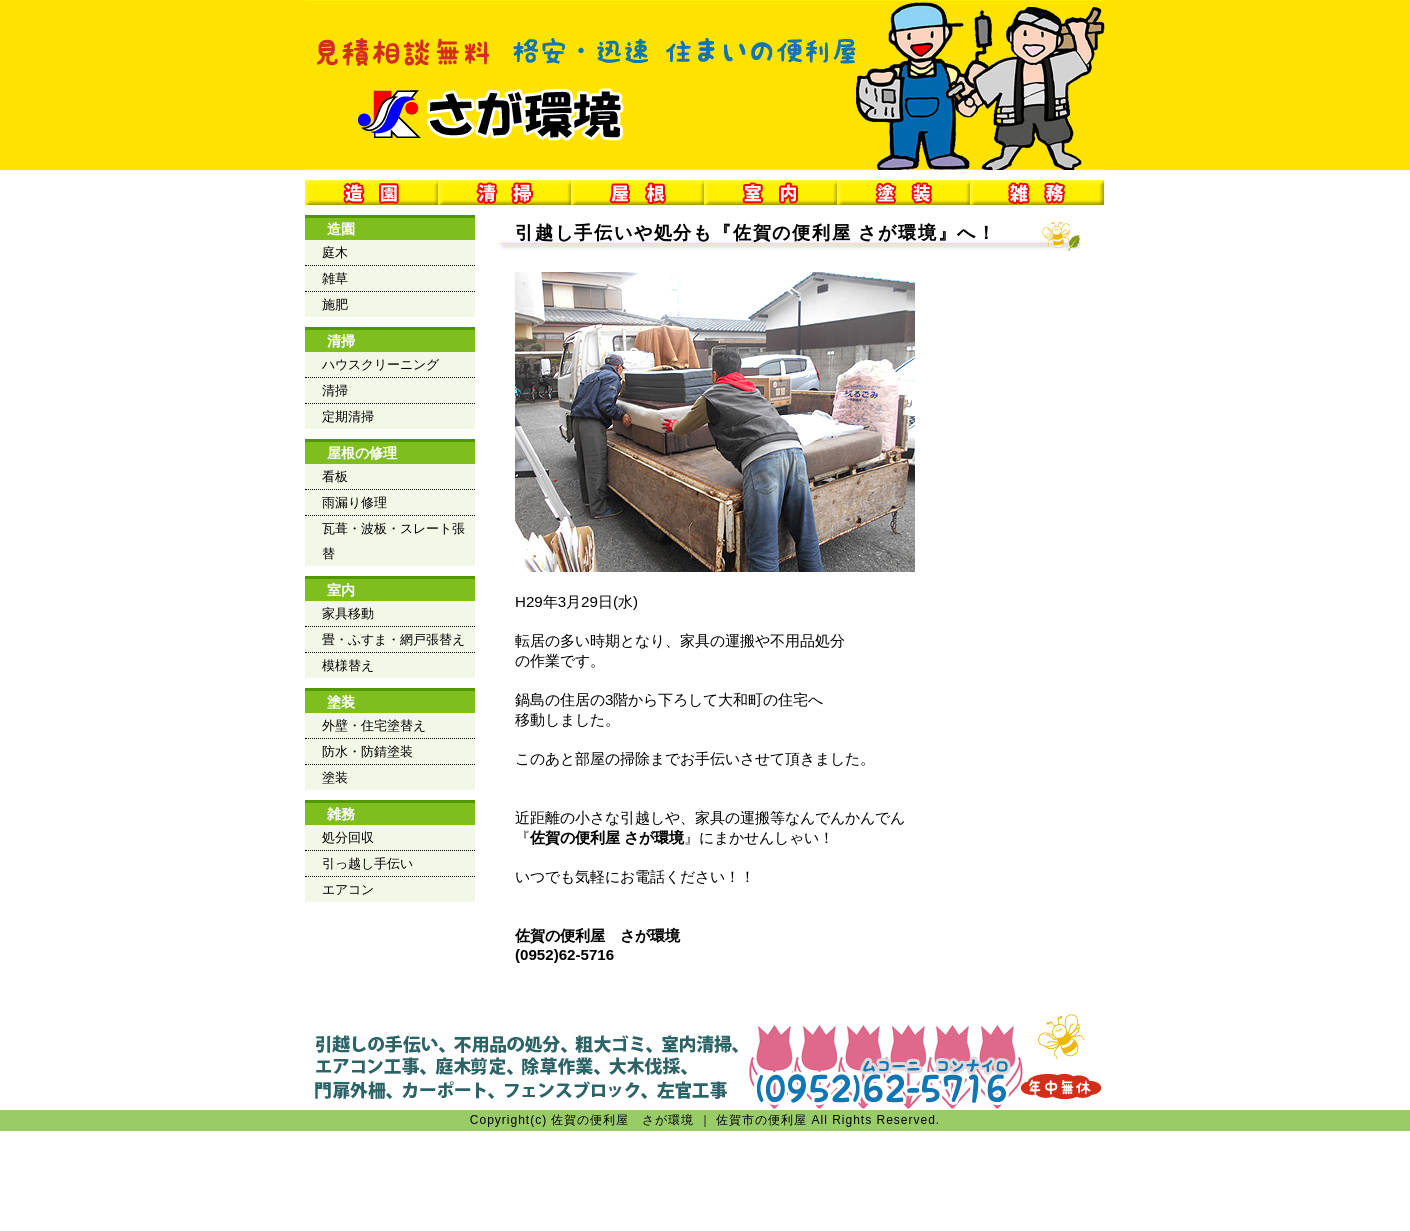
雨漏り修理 (354, 502)
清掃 (341, 341)
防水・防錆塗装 (367, 751)
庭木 (335, 252)
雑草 (335, 278)
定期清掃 (348, 416)
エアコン (348, 889)
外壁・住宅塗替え (374, 725)
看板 (335, 476)
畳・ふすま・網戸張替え (393, 639)
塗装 (341, 702)
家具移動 (348, 613)
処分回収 (348, 837)
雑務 (341, 814)
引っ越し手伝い (367, 863)
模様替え (348, 665)
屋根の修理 (362, 453)
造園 (341, 229)
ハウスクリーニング (380, 364)
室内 (341, 590)
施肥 (335, 304)
